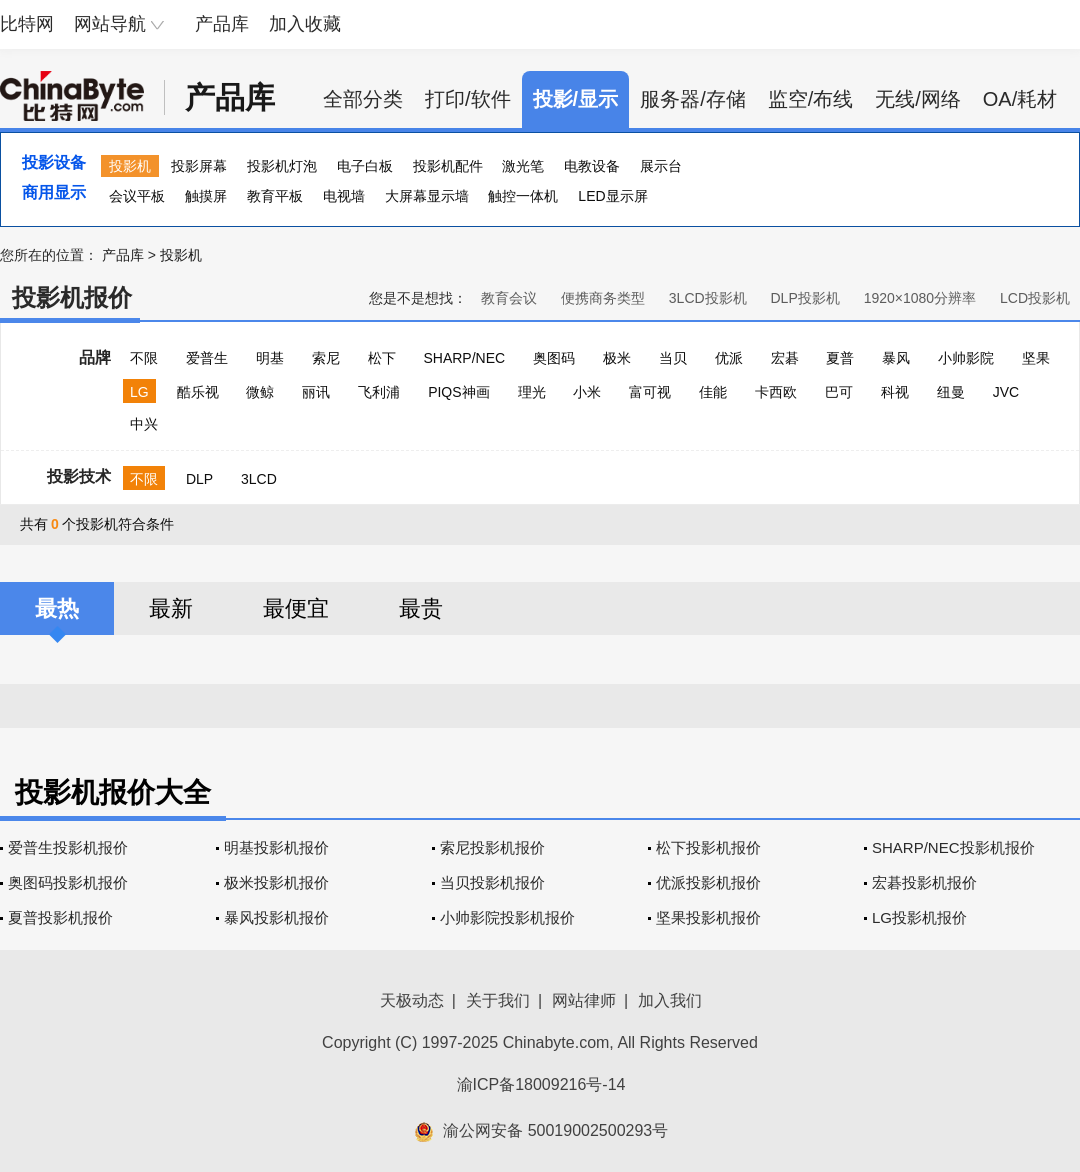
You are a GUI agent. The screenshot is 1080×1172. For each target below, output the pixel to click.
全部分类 (363, 99)
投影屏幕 (199, 166)
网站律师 (584, 1000)
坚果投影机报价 (708, 917)
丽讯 (316, 392)
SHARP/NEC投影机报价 (953, 847)
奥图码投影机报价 (68, 882)
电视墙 (344, 196)
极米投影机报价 (276, 882)
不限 (144, 358)
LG (139, 392)
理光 (532, 392)
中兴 (144, 424)
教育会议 (509, 298)
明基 (270, 358)
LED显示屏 (612, 196)
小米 (587, 392)
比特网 (27, 24)
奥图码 (554, 358)
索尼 (326, 358)
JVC (1006, 392)
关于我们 (498, 1000)
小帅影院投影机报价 (507, 917)
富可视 (650, 392)
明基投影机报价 (276, 847)
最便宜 (296, 608)
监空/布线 (811, 99)
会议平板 (137, 196)
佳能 (713, 392)
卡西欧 (776, 392)
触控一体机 (523, 196)
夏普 (840, 358)
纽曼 (951, 392)
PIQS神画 (458, 392)
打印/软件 (468, 99)
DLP (199, 479)
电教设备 (592, 166)
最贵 (421, 608)
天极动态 (412, 1000)
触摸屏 (206, 196)
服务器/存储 (693, 99)
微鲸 (260, 392)
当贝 (673, 358)
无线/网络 (918, 99)
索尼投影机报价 (492, 847)
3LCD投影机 (708, 298)
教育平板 (275, 196)
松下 (382, 358)
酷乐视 (198, 392)
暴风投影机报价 (276, 917)
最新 (171, 608)
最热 (57, 608)
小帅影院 (966, 358)
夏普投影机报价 (60, 917)
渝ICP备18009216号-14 (541, 1084)
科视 (895, 392)
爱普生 (207, 358)
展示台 (661, 166)
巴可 (839, 392)
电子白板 (365, 166)
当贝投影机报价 (492, 882)
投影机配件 (448, 166)
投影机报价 (72, 297)
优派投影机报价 (708, 882)
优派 (729, 358)
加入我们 (670, 1000)
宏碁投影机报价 (924, 882)
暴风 (896, 358)
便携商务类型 (603, 298)
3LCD (259, 479)
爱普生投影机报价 (68, 847)
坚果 (1036, 358)
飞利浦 (379, 392)
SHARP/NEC (464, 358)
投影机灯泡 (282, 166)
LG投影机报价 (919, 917)
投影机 (130, 166)
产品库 (222, 24)
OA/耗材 (1020, 99)
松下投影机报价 (708, 847)
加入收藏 (305, 24)
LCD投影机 (1035, 298)
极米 (617, 358)
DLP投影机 (805, 298)
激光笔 (523, 166)
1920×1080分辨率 (920, 298)
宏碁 (785, 358)
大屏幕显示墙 (427, 196)
